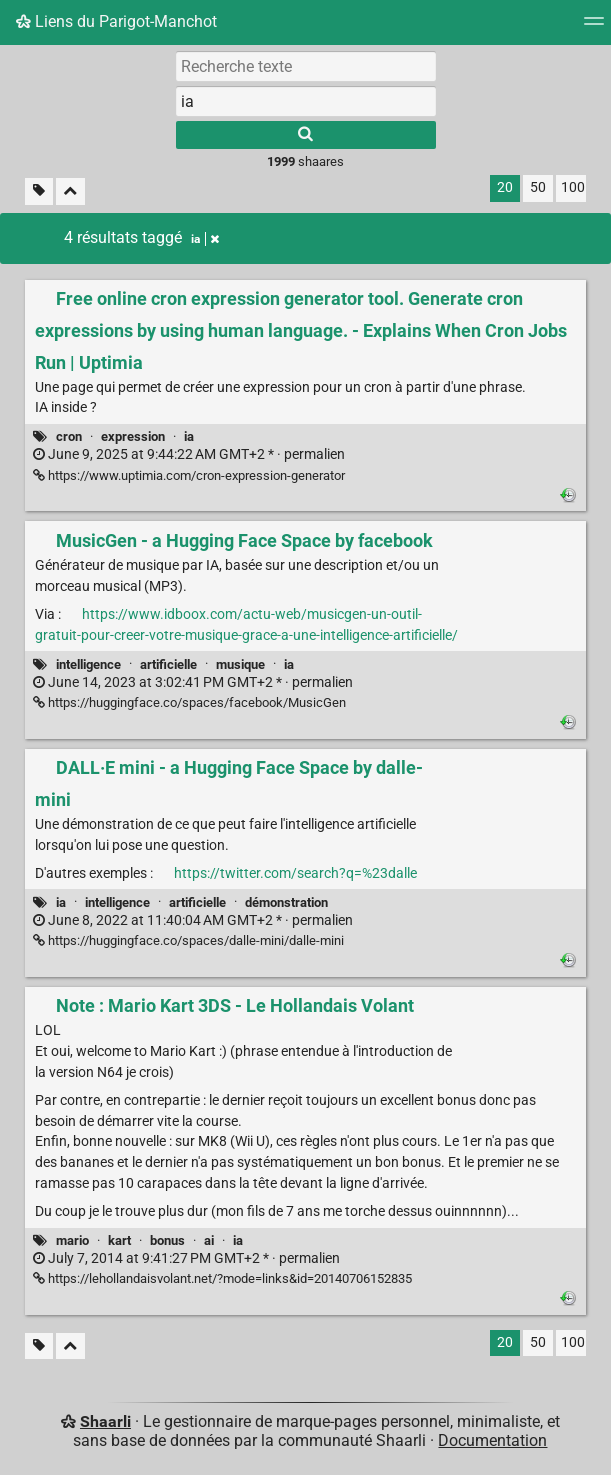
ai (209, 1240)
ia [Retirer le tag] (205, 239)
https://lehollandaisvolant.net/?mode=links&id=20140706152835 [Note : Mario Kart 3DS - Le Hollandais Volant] (222, 1278)
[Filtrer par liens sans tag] (39, 191)
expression (133, 436)
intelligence (88, 664)
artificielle (168, 664)
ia (189, 436)
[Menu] (594, 27)
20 (505, 187)
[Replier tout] (70, 191)
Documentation (492, 1440)
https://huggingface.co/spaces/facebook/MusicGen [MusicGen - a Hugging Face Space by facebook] (189, 702)
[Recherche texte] (306, 66)
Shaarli (105, 1421)
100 (573, 187)
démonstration (286, 902)
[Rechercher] (306, 135)
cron (69, 436)
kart (119, 1240)
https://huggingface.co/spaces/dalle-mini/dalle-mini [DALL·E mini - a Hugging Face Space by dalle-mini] (188, 940)
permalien (189, 454)
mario (72, 1240)
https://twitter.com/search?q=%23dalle (295, 873)
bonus (167, 1240)
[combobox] (306, 101)
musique (240, 664)
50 (538, 187)
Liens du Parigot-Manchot (116, 21)
